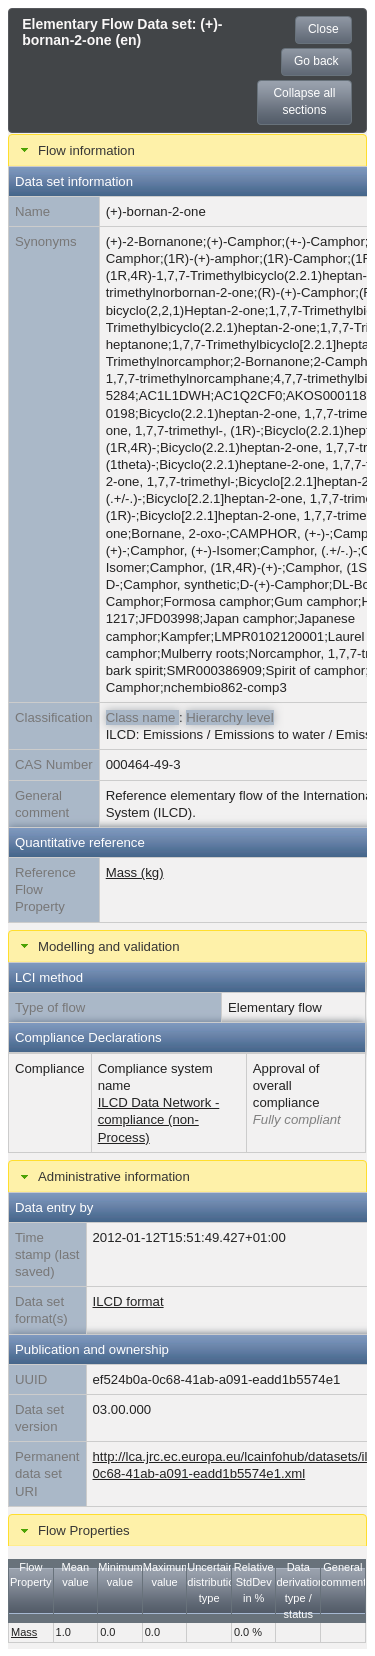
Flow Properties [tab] (73, 1531)
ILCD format (128, 1301)
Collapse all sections (304, 101)
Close (323, 29)
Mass (24, 1632)
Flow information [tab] (75, 150)
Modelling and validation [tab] (98, 946)
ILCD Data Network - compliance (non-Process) (159, 1119)
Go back (316, 61)
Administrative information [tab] (103, 1177)
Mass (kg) (135, 872)
